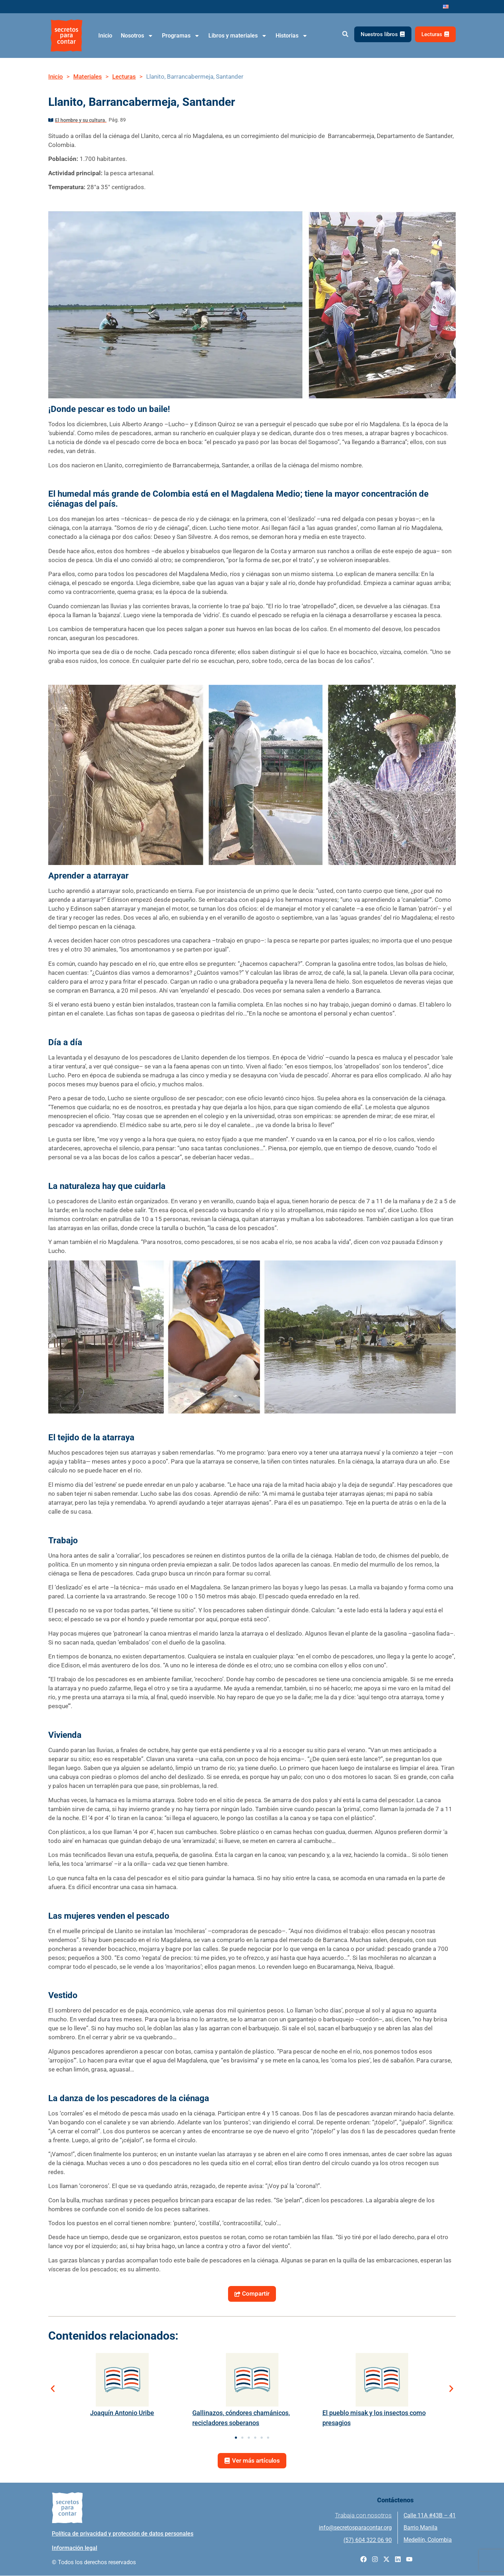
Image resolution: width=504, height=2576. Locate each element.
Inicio (105, 35)
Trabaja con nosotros (363, 2515)
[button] (345, 34)
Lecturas (124, 76)
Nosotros (137, 35)
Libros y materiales (237, 35)
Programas (181, 35)
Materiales (87, 76)
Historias (292, 35)
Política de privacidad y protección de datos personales (122, 2534)
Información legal (74, 2548)
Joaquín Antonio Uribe (122, 2413)
